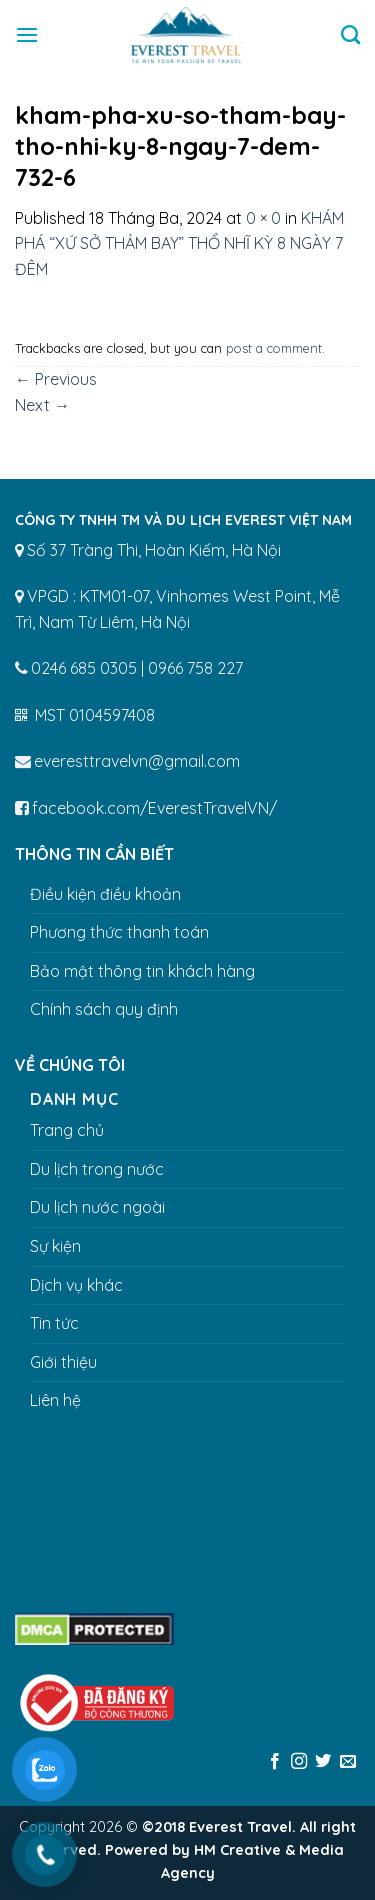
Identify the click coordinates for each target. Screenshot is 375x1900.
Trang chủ (67, 1130)
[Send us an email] (348, 1762)
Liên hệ (55, 1400)
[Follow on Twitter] (323, 1762)
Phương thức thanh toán (119, 932)
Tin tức (54, 1323)
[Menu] (27, 34)
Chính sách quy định (104, 1009)
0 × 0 (263, 218)
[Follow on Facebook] (274, 1762)
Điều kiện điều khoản (105, 894)
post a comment (274, 348)
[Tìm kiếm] (350, 34)
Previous (56, 379)
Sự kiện (55, 1246)
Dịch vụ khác (76, 1285)
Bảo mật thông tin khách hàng (142, 971)
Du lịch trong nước (97, 1169)
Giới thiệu (63, 1362)
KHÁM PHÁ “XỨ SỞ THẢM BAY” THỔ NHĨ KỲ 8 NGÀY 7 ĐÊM (179, 243)
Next (42, 405)
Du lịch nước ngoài (97, 1207)
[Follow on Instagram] (299, 1762)
